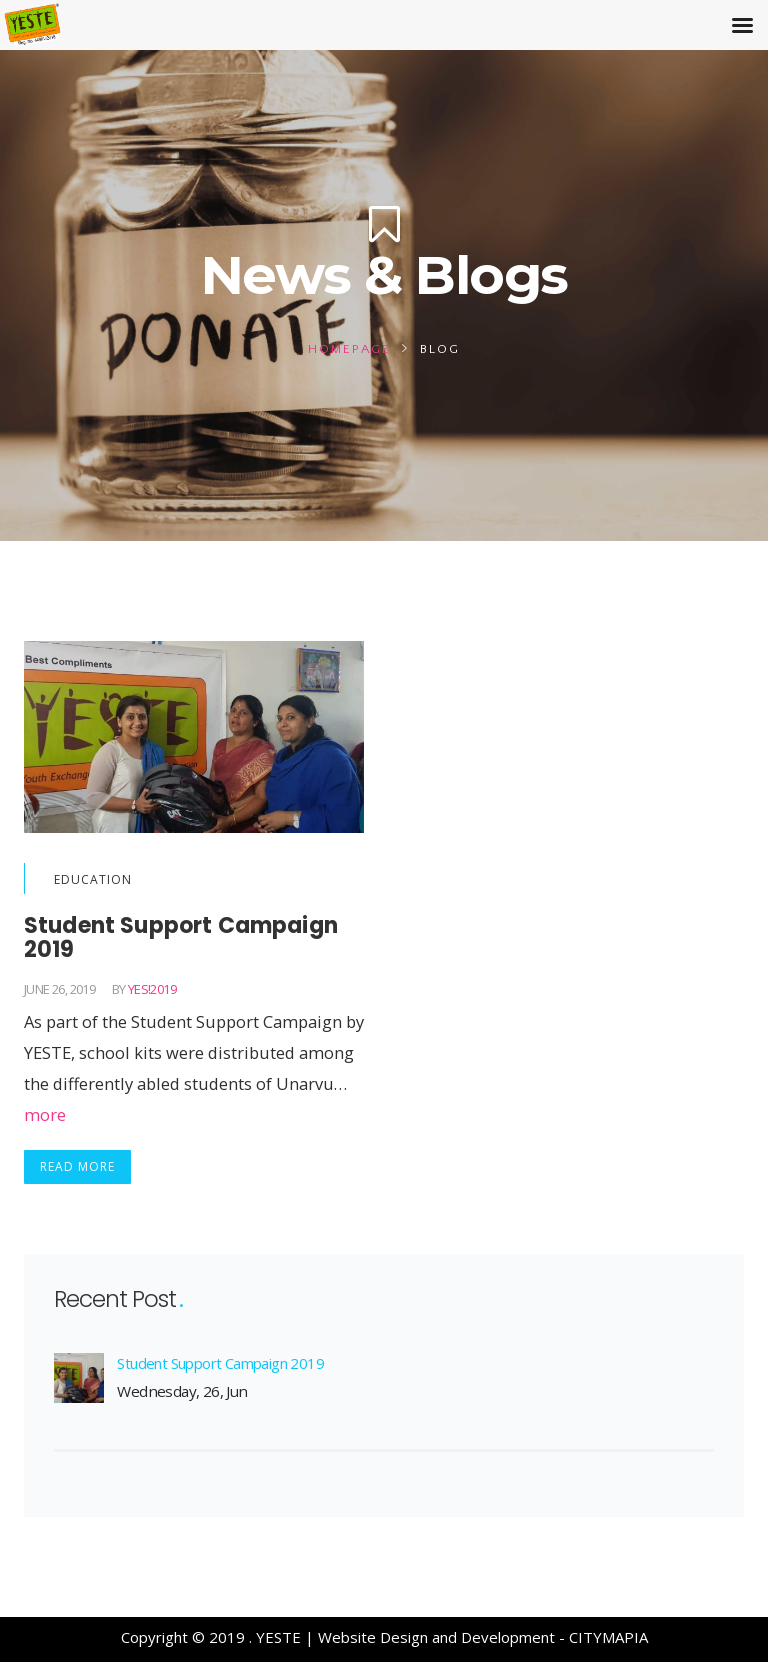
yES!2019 (152, 989)
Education (93, 879)
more (45, 1114)
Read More (77, 1166)
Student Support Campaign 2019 (220, 1363)
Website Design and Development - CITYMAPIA (483, 1637)
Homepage (349, 349)
